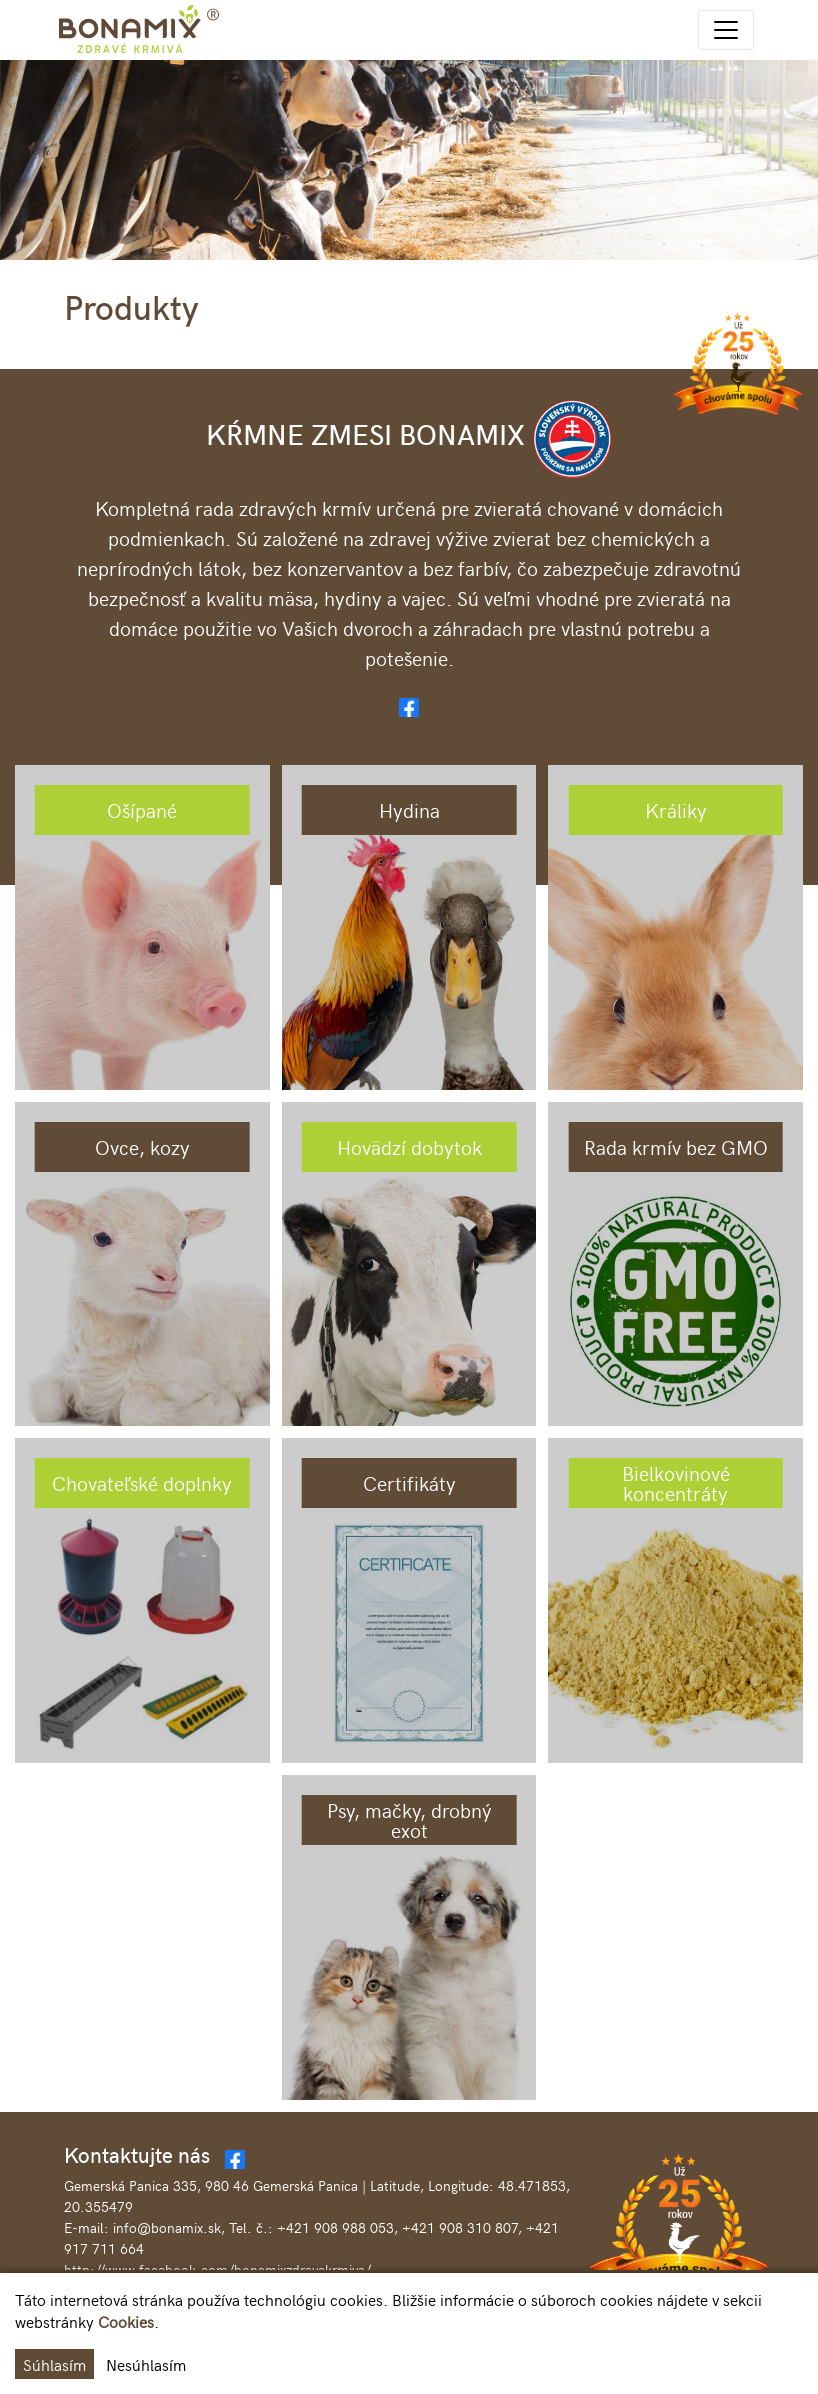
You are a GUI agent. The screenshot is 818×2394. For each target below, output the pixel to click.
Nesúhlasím (146, 2364)
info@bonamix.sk (167, 2227)
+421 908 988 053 (335, 2227)
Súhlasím (54, 2364)
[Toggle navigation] (726, 30)
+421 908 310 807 (460, 2227)
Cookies (126, 2321)
